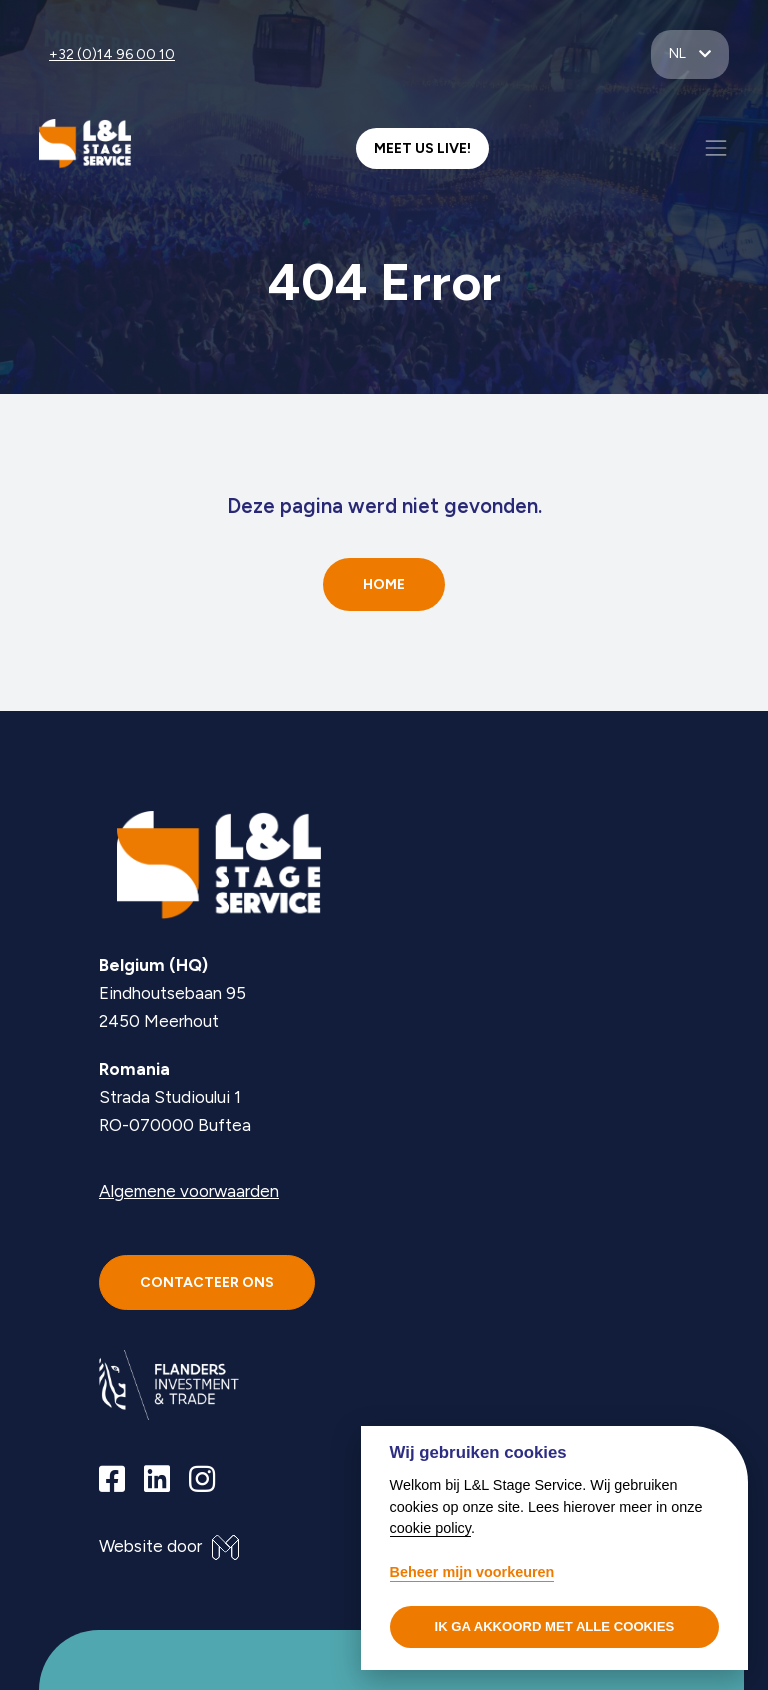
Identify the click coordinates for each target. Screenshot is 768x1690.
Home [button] (384, 584)
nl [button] (679, 53)
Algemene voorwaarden (189, 1191)
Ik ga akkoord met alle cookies (555, 1626)
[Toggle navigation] (716, 148)
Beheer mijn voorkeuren (472, 1572)
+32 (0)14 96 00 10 (112, 54)
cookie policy (430, 1528)
